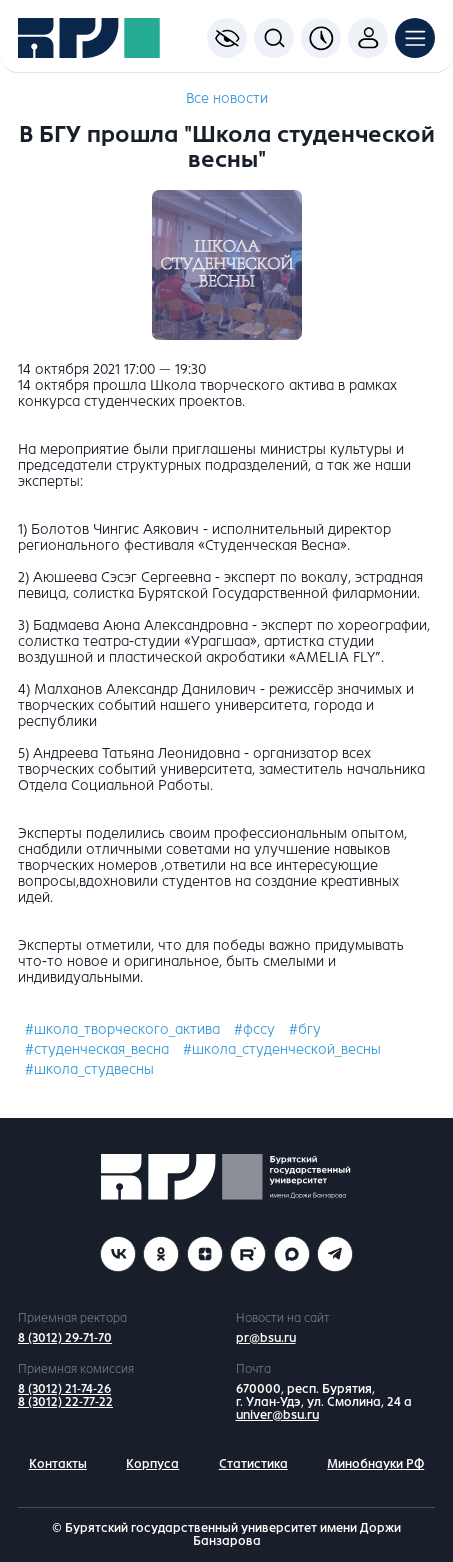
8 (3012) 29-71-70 (65, 1338)
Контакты (58, 1464)
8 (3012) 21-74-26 (64, 1389)
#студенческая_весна (97, 1049)
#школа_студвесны (89, 1069)
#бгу (305, 1029)
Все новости (227, 98)
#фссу (254, 1029)
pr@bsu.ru (266, 1338)
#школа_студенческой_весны (282, 1049)
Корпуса (152, 1464)
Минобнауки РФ (375, 1464)
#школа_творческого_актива (122, 1029)
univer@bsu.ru (277, 1415)
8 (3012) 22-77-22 (65, 1402)
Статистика (253, 1464)
